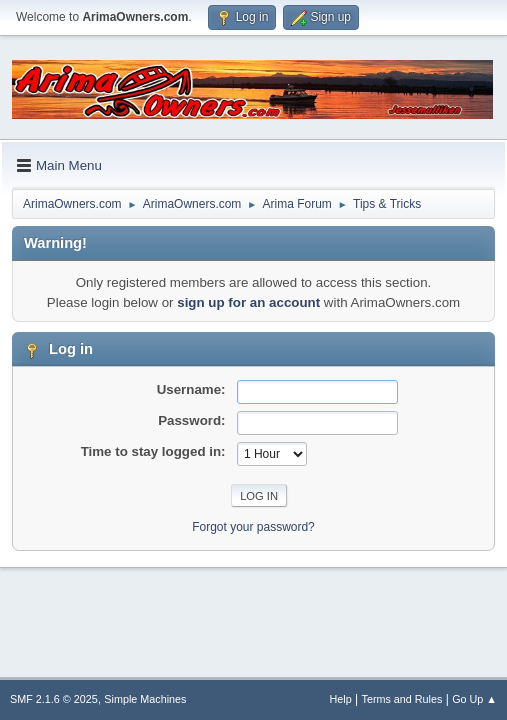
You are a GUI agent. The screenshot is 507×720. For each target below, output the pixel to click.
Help (341, 699)
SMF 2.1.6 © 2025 (54, 699)
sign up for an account (248, 302)
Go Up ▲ (474, 699)
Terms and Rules (402, 699)
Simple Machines (145, 699)
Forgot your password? (253, 527)
